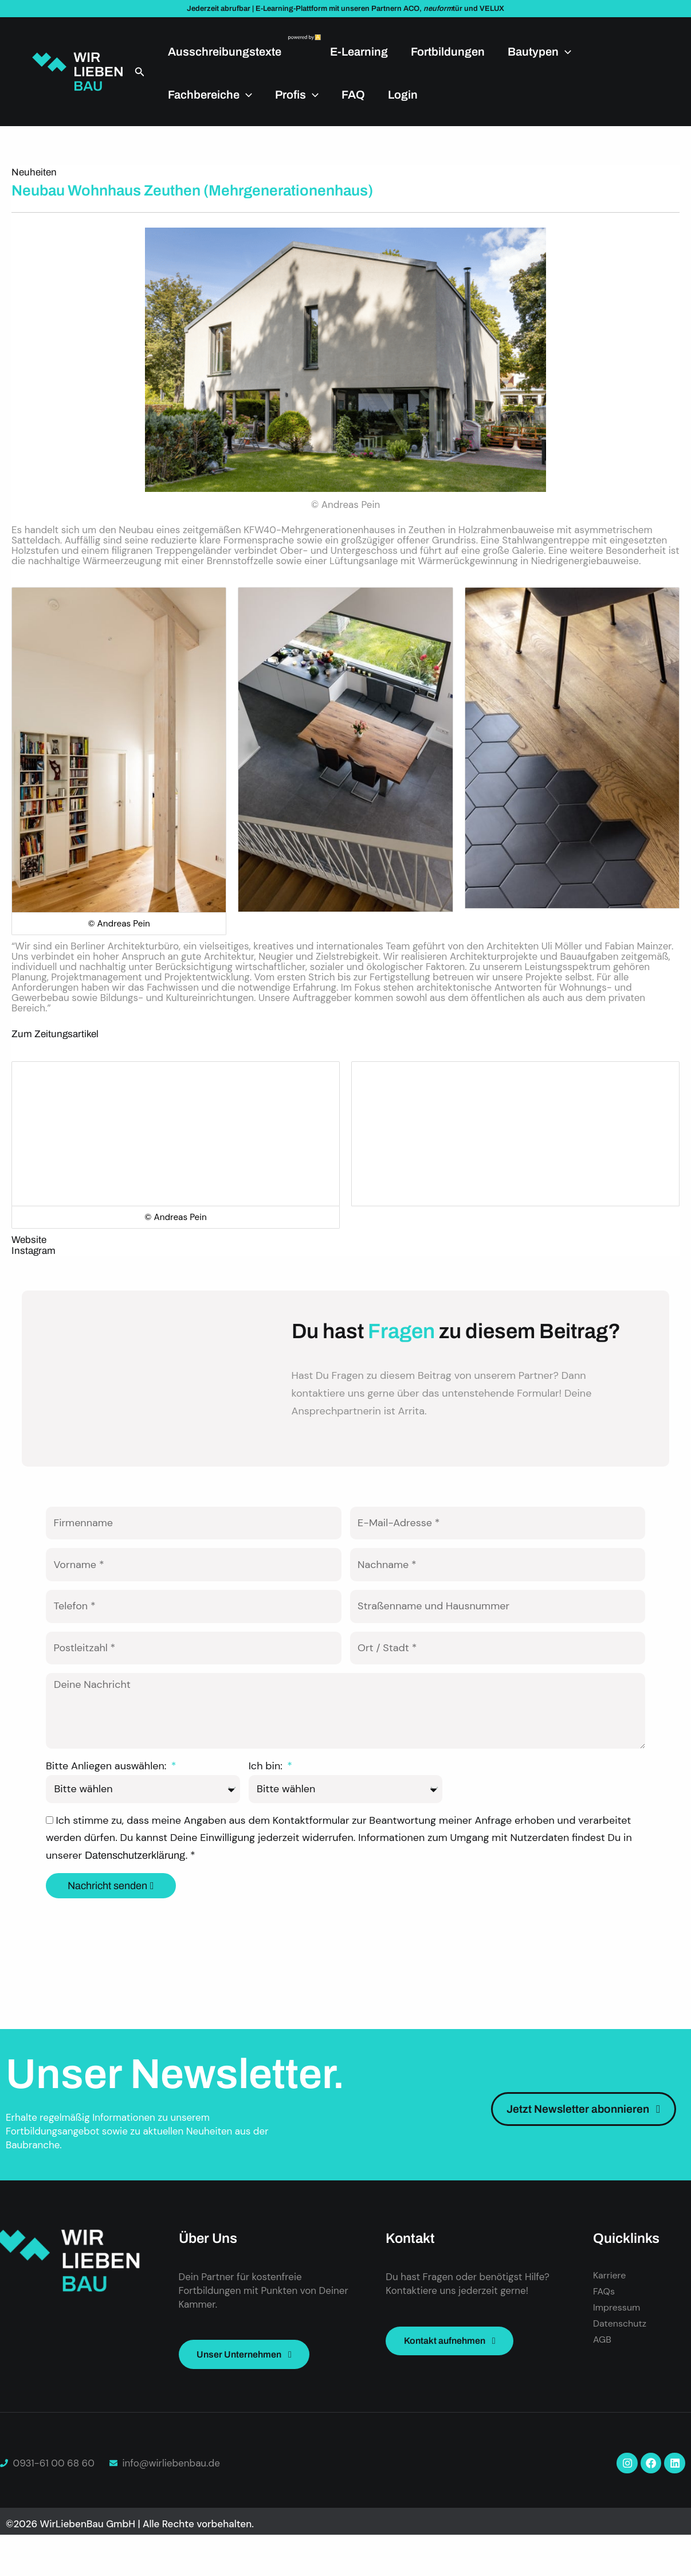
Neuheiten (34, 172)
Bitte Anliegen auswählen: (107, 1803)
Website (28, 1239)
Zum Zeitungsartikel (55, 1034)
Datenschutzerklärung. (137, 1892)
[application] (565, 52)
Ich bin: (267, 1803)
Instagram (33, 1250)
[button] (140, 72)
